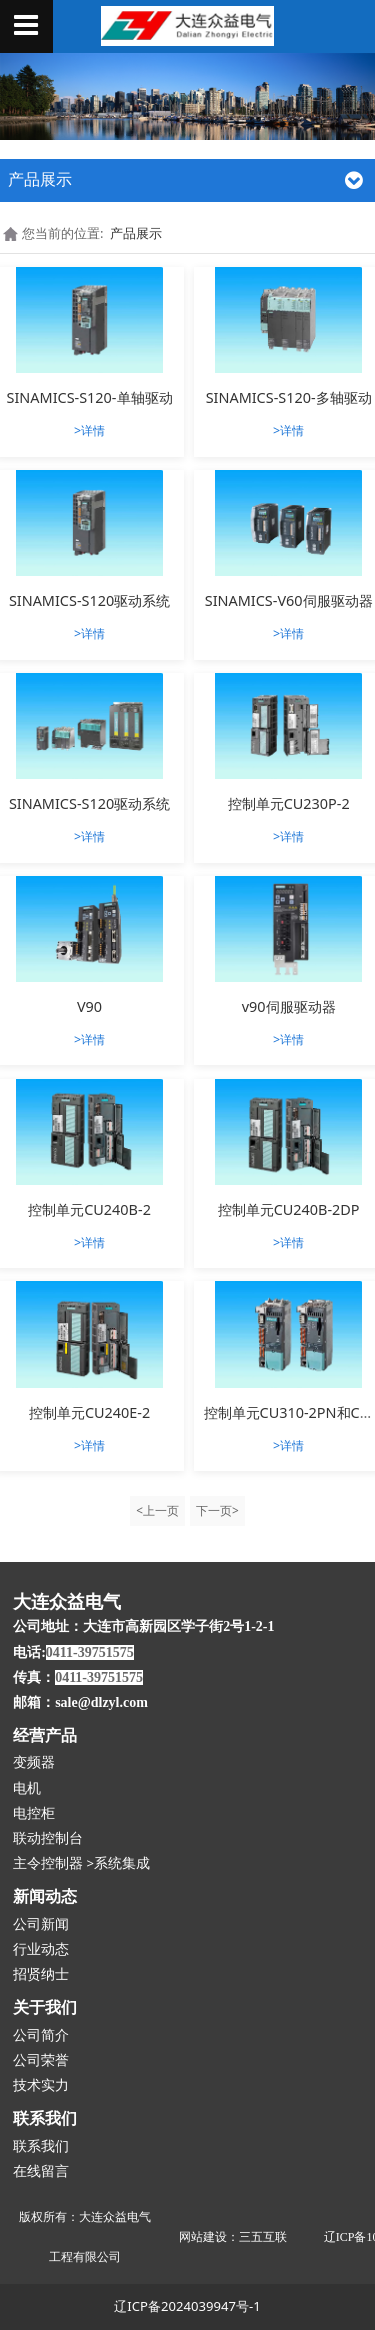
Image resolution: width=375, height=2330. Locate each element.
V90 (89, 1006)
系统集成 (122, 1863)
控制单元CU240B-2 (89, 1209)
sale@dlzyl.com (101, 1702)
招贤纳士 (41, 1974)
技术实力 (41, 2085)
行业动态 (41, 1949)
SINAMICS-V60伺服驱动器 (289, 600)
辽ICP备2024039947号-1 (187, 2306)
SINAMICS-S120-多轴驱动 (289, 397)
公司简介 (41, 2035)
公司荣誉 (41, 2060)
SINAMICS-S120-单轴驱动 (90, 397)
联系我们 (41, 2146)
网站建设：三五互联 (233, 2237)
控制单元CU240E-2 (89, 1412)
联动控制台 (48, 1838)
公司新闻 (41, 1924)
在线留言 (41, 2171)
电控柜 (34, 1813)
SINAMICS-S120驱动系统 (89, 600)
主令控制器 (48, 1863)
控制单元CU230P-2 (289, 803)
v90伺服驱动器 (289, 1006)
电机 (27, 1788)
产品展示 (136, 233)
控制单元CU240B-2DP (289, 1209)
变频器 (34, 1762)
